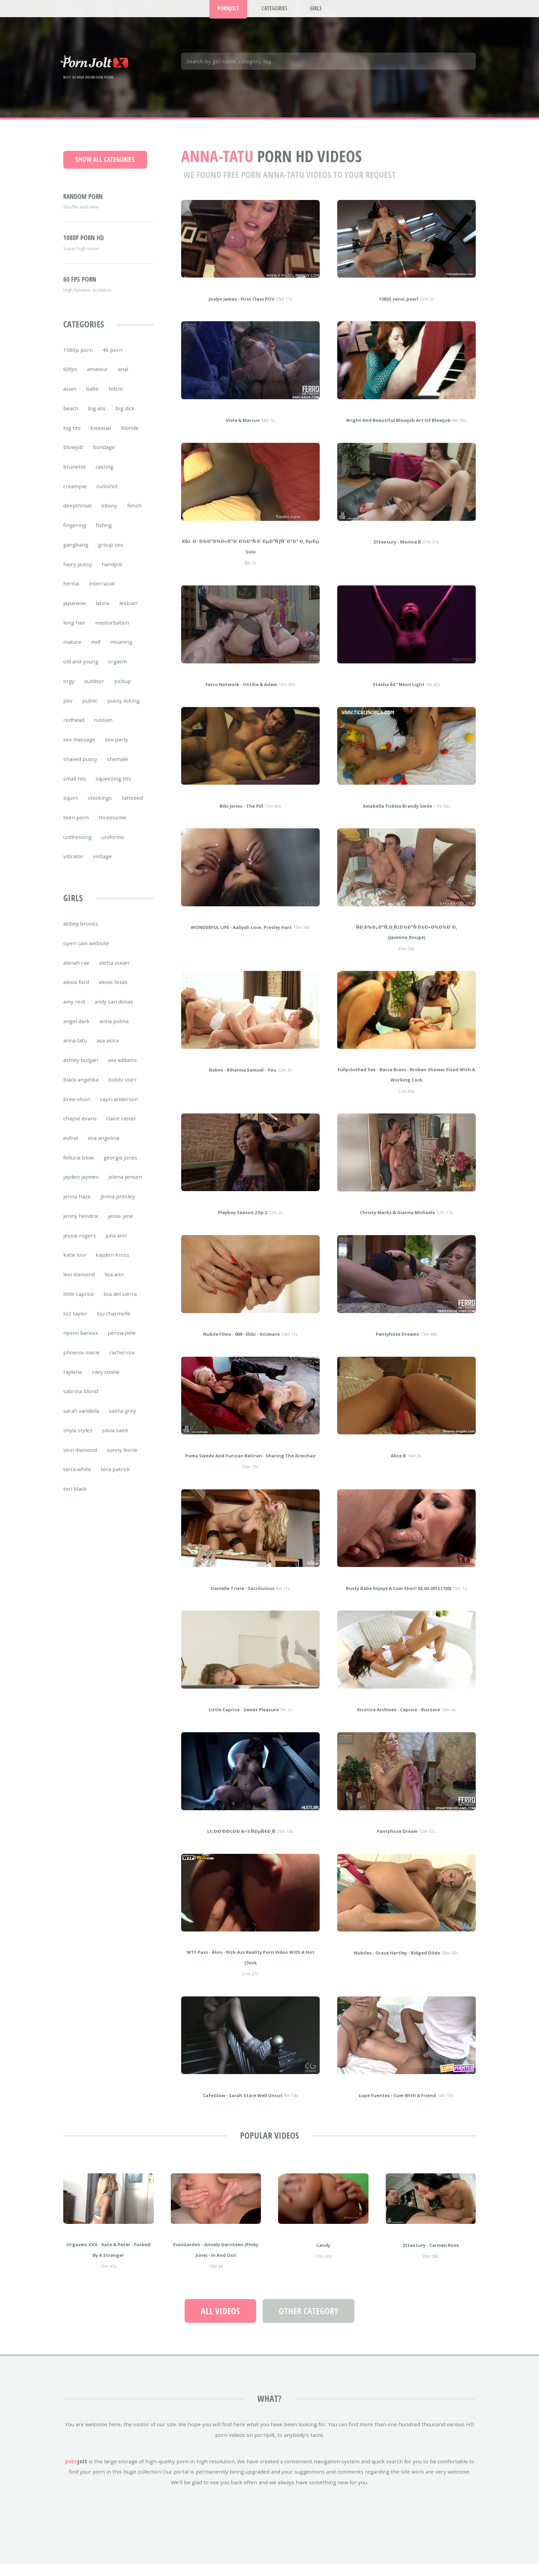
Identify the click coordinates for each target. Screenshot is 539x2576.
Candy (323, 2255)
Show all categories (105, 169)
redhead (73, 730)
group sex (110, 554)
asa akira (108, 1050)
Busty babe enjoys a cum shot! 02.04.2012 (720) (398, 1598)
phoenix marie (81, 1362)
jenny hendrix (80, 1226)
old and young (80, 671)
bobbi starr (122, 1089)
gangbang (75, 554)
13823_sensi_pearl (398, 309)
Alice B (398, 1466)
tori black (75, 1499)
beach (70, 418)
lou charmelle (114, 1323)
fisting (104, 535)
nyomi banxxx (80, 1343)
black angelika (81, 1089)
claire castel (120, 1128)
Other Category (308, 2321)
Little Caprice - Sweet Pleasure (244, 1720)
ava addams (122, 1070)
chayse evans (80, 1128)
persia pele (122, 1343)
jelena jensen (125, 1187)
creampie (75, 496)
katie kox (74, 1265)
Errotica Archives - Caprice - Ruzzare (398, 1720)
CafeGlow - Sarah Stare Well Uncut (243, 2106)
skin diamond (80, 1460)
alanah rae (76, 973)
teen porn (76, 827)
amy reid (74, 1011)
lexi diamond (79, 1284)
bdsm (116, 398)
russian (103, 730)
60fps (70, 379)
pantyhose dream (397, 1841)
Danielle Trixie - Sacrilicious (242, 1598)
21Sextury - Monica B (397, 552)
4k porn (112, 360)
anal (123, 379)
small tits (74, 788)
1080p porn (78, 360)
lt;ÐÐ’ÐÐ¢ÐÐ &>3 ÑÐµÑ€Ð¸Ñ (241, 1841)
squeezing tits (113, 788)
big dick (125, 418)
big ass (97, 418)
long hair (74, 632)
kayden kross (112, 1265)
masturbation (112, 632)
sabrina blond (80, 1401)
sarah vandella (81, 1421)
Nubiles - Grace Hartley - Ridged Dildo (397, 1963)
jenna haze (77, 1206)
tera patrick (115, 1479)
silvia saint (115, 1440)
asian (69, 398)
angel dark (76, 1031)
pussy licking (123, 710)
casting (104, 476)
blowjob (73, 457)
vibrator (73, 866)
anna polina (114, 1031)
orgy (69, 691)
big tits (72, 438)
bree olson (76, 1109)
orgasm (117, 671)
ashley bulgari (80, 1070)
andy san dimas (114, 1011)
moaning (121, 652)
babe (92, 398)
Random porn (83, 206)
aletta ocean (114, 973)
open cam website (86, 953)
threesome (112, 827)
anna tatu (75, 1050)
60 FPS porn (79, 289)
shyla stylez (77, 1440)
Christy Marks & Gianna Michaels (397, 1223)
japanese (74, 613)
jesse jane (120, 1226)
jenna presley (117, 1206)
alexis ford (76, 992)
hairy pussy (77, 574)
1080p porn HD (83, 248)
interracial (101, 593)
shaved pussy (80, 769)
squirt (70, 808)
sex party (116, 749)
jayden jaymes (81, 1187)
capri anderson (119, 1109)
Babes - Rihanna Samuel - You (242, 1080)
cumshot (107, 496)
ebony (109, 515)
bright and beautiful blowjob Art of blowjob (398, 430)
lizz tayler (75, 1323)
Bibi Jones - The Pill (241, 816)
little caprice (78, 1304)
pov (68, 710)
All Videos (220, 2321)
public (89, 710)
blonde (130, 438)
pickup (122, 691)
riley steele (106, 1382)
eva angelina (103, 1148)
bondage (104, 457)
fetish (134, 515)
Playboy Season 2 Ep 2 (242, 1223)
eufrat (70, 1148)
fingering (74, 535)
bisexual (100, 438)
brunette (74, 476)
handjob (112, 574)
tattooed (132, 808)
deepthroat (77, 515)
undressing (77, 847)
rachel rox (121, 1362)
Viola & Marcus (243, 430)
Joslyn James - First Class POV (241, 309)
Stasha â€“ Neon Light (399, 695)
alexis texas (113, 992)
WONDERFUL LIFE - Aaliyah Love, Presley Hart (241, 937)
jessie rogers (79, 1245)
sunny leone (122, 1460)
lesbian (128, 613)
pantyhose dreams (397, 1344)
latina (102, 613)
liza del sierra (120, 1304)
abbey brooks (80, 933)
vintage (102, 866)
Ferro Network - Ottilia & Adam (241, 695)
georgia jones (120, 1167)
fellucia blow (78, 1167)
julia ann (116, 1245)
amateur (97, 379)
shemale (117, 769)
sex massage (79, 749)
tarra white (77, 1479)
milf (95, 652)
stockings (100, 808)
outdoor (94, 691)
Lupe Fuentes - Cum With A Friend (397, 2106)
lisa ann (114, 1284)
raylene (72, 1382)
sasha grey (122, 1421)
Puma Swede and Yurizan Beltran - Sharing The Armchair (250, 1466)
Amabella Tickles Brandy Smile (397, 816)
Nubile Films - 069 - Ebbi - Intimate (241, 1344)
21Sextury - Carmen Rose (431, 2255)
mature (72, 652)
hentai (71, 593)
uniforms (112, 847)
